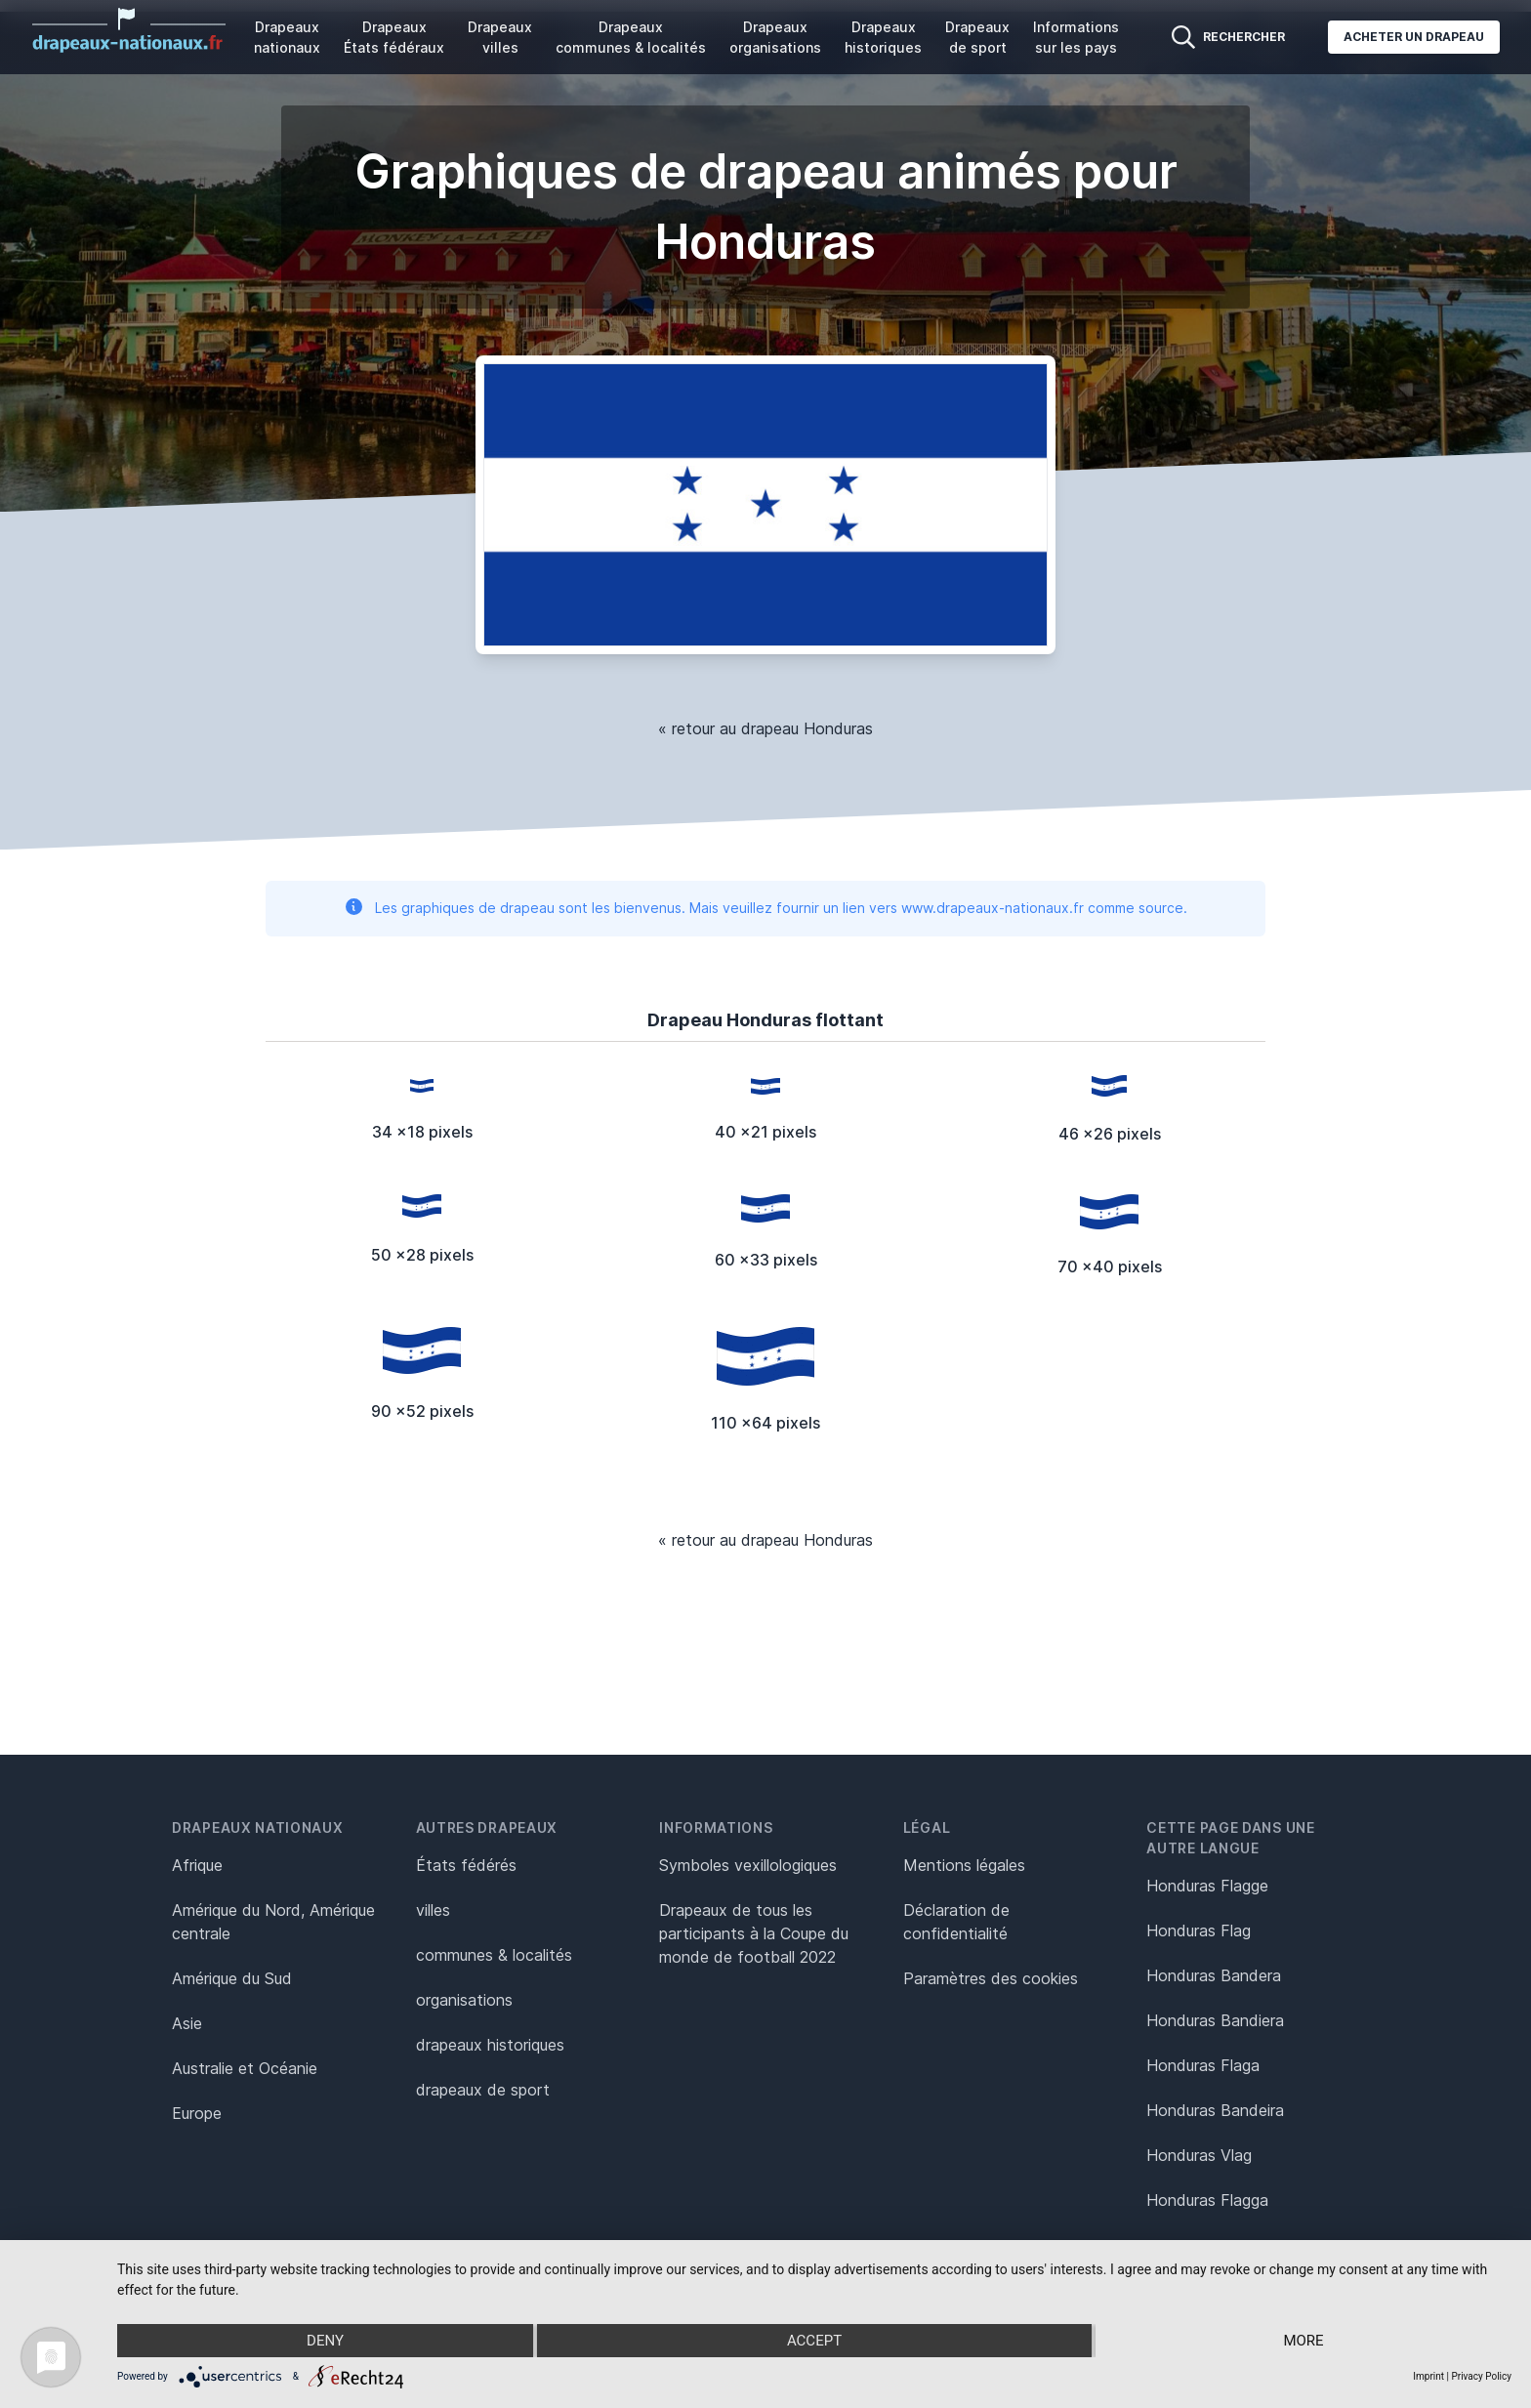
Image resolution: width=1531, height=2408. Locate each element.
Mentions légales (964, 1865)
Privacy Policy (1481, 2376)
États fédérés (466, 1865)
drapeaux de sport (483, 2089)
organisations (464, 2000)
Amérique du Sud (232, 1978)
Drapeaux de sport (977, 37)
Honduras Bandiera (1215, 2020)
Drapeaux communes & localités (631, 37)
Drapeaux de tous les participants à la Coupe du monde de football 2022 (753, 1933)
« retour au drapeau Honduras (765, 728)
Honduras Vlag (1199, 2155)
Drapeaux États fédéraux (394, 37)
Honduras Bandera (1213, 1975)
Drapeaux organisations (775, 37)
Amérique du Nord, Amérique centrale (273, 1921)
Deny (325, 2340)
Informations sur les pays (1076, 37)
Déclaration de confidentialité (956, 1921)
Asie (187, 2023)
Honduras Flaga (1203, 2065)
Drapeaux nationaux (287, 37)
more (1303, 2340)
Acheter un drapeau (1414, 36)
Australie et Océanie (244, 2068)
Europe (197, 2113)
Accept (814, 2340)
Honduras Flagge (1207, 1885)
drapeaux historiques (490, 2045)
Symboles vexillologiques (748, 1865)
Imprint (1428, 2376)
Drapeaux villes (500, 37)
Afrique (197, 1865)
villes (433, 1910)
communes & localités (494, 1955)
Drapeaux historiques (883, 37)
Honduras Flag (1198, 1930)
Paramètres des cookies (990, 1978)
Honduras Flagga (1207, 2200)
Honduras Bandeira (1215, 2110)
